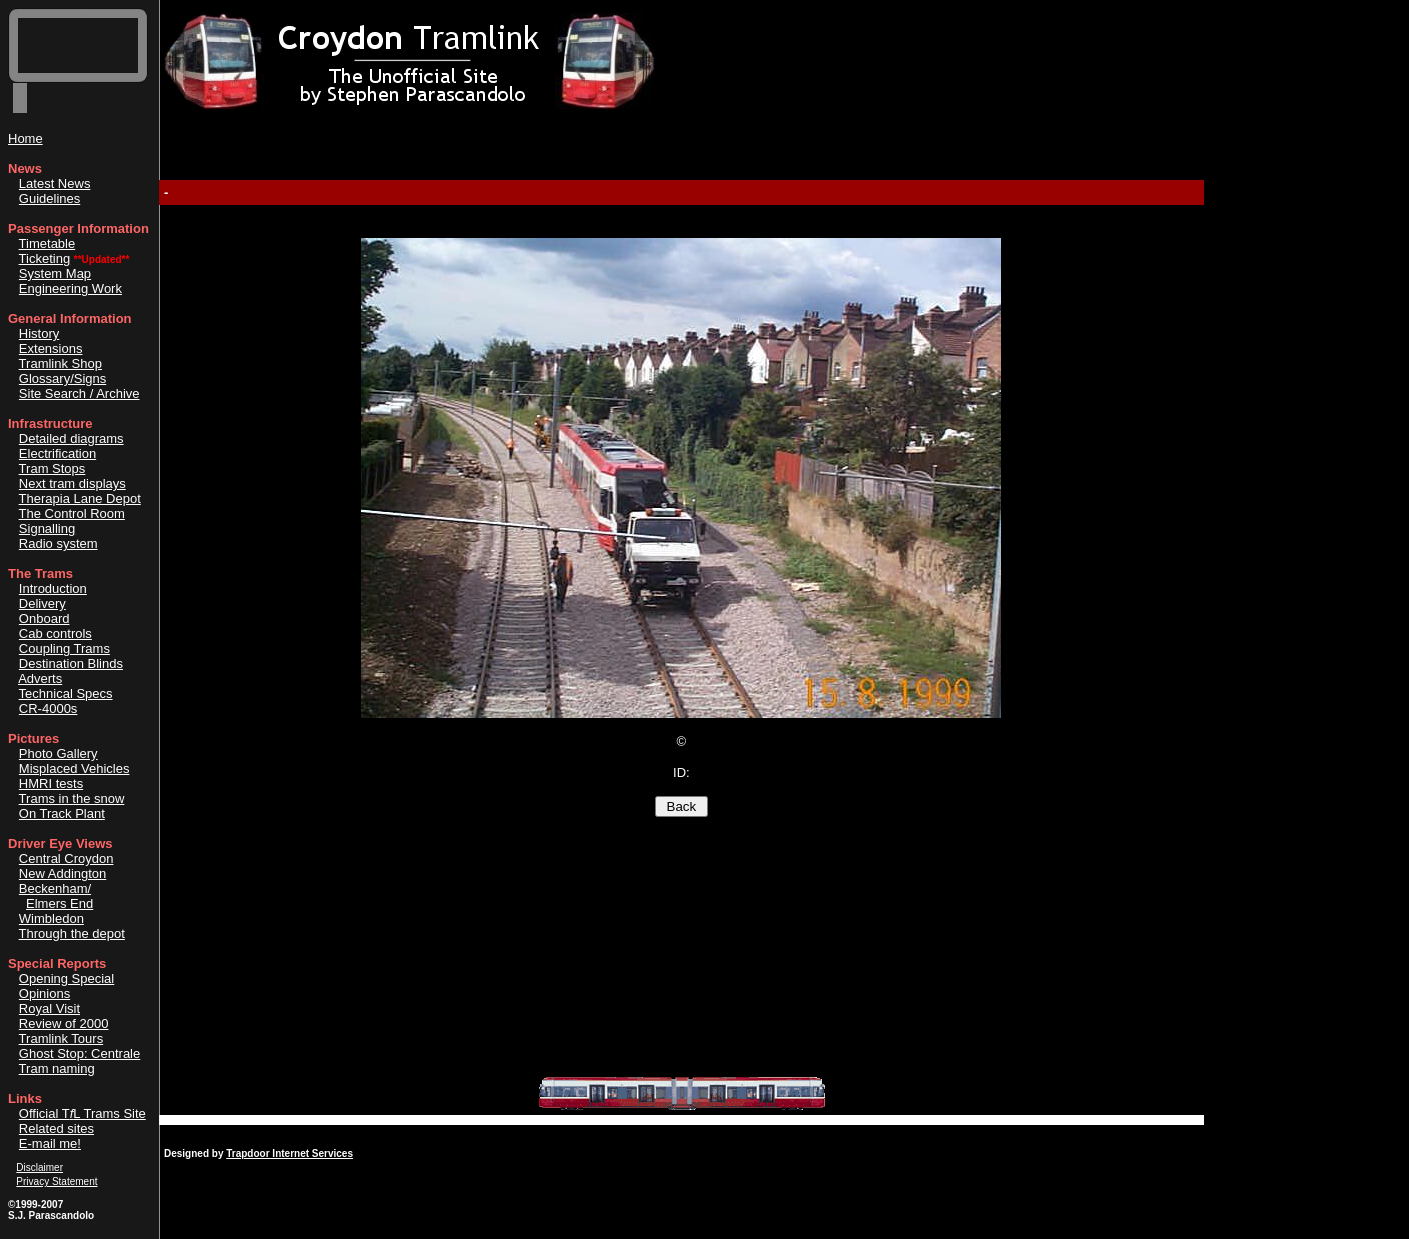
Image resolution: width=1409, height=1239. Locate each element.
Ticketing (45, 258)
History (39, 333)
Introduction (53, 588)
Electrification (57, 453)
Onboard (44, 618)
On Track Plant (62, 813)
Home (25, 138)
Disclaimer (39, 1167)
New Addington (62, 873)
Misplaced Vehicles (74, 768)
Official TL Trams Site (82, 1113)
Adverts (40, 678)
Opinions (44, 993)
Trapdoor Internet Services (289, 1153)
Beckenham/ (55, 888)
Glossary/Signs (62, 378)
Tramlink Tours (61, 1038)
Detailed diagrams (71, 438)
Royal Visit (49, 1008)
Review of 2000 (64, 1023)
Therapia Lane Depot (80, 498)
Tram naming (57, 1068)
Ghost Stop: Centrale (79, 1053)
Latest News (55, 183)
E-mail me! (50, 1143)
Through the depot (72, 933)
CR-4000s (48, 708)
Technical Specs (66, 693)
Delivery (42, 603)
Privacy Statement (56, 1181)
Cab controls (55, 633)
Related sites (56, 1128)
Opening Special (66, 978)
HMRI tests (51, 783)
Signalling (47, 528)
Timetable (47, 243)
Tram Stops (52, 468)
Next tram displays (72, 483)
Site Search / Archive (79, 393)
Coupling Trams (64, 648)
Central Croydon (66, 858)
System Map (55, 273)
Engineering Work (70, 288)
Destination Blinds (71, 663)
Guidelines (49, 198)
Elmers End (59, 903)
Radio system (58, 543)
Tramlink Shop (60, 363)
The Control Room (72, 513)
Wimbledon (51, 918)
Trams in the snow (72, 798)
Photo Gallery (58, 753)
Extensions (51, 348)
